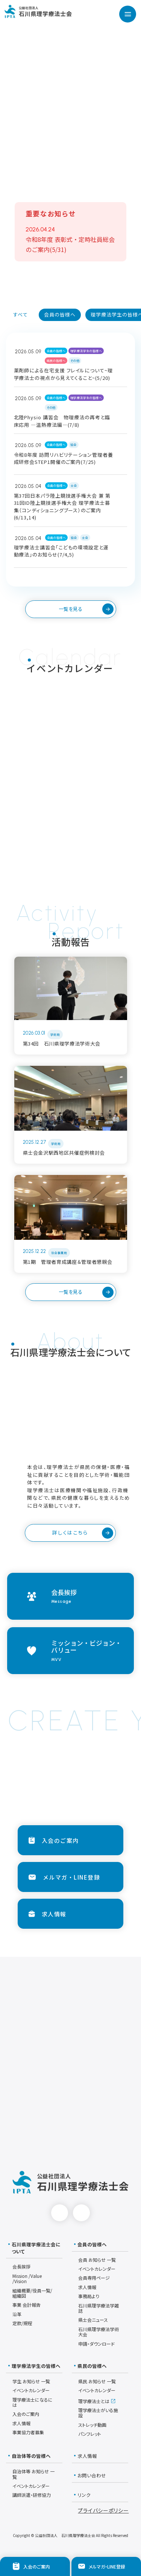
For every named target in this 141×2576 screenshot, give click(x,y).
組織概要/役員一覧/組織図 (32, 2293)
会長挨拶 (21, 2266)
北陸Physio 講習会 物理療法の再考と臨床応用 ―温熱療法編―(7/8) (62, 421)
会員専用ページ (94, 2277)
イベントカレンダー (96, 2268)
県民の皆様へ (56, 360)
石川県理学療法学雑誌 (98, 2308)
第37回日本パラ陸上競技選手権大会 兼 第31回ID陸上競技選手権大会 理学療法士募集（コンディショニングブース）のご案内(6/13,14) (62, 506)
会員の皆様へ (56, 351)
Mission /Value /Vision (27, 2278)
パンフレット (89, 2433)
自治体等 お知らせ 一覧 (33, 2474)
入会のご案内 (25, 2414)
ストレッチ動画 (92, 2424)
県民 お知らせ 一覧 (97, 2381)
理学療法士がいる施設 (98, 2412)
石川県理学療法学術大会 (98, 2331)
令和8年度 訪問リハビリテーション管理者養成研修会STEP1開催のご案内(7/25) (63, 458)
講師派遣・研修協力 (31, 2495)
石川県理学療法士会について (34, 2248)
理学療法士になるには (32, 2402)
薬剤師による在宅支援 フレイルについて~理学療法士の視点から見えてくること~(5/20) (63, 374)
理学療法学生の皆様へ (86, 351)
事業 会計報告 (26, 2304)
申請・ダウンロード (96, 2343)
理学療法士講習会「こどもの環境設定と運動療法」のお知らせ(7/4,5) (61, 551)
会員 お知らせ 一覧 (97, 2259)
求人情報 (87, 2287)
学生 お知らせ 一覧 (31, 2381)
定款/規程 (22, 2323)
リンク (82, 2495)
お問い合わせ (90, 2475)
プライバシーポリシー (103, 2510)
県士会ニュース (93, 2319)
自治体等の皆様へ (29, 2456)
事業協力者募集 (28, 2432)
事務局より (88, 2296)
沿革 (16, 2314)
